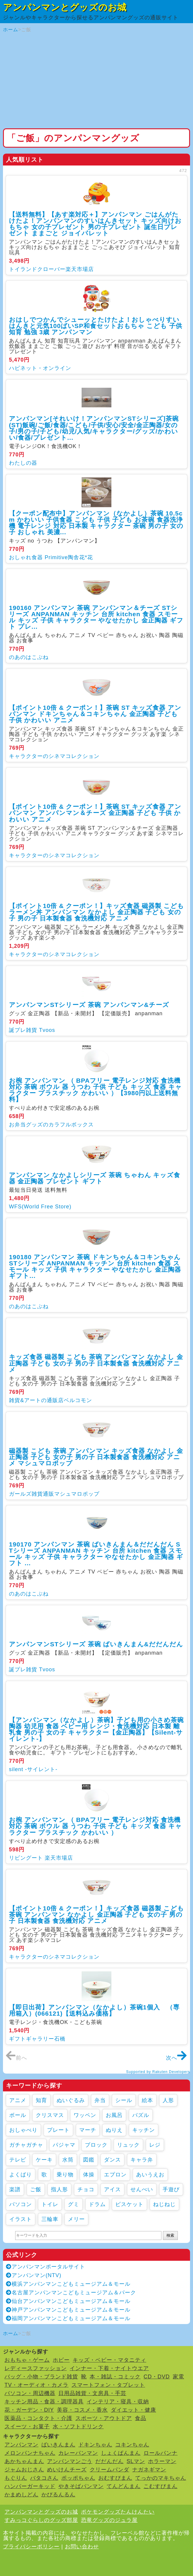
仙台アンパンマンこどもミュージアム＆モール (68, 2301)
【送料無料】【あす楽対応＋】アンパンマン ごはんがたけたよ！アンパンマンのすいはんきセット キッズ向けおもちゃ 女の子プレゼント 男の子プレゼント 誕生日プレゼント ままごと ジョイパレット (95, 224)
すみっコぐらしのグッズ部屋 (41, 2520)
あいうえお (150, 2175)
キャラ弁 (141, 2160)
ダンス (112, 2160)
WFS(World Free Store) (40, 1207)
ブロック (96, 2145)
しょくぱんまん (121, 2453)
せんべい (141, 2189)
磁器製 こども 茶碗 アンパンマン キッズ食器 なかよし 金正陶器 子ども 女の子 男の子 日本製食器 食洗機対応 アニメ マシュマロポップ (96, 1457)
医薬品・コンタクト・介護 (38, 2418)
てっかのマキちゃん (160, 2478)
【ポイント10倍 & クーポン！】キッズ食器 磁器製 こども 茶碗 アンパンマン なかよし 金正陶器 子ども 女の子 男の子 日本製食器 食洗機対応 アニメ (96, 1914)
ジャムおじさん (24, 2470)
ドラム (97, 2204)
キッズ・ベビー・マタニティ (109, 2360)
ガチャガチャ (26, 2145)
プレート (58, 2130)
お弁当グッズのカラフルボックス (51, 1125)
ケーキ (44, 2160)
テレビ (17, 2160)
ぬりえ (114, 2130)
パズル (140, 2115)
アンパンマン (21, 2445)
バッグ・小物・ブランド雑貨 (41, 2377)
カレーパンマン (78, 2453)
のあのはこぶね (29, 657)
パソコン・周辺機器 (29, 2393)
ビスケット (129, 2204)
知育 (41, 2100)
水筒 (68, 2160)
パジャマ (64, 2145)
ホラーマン (162, 2461)
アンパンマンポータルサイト (45, 2267)
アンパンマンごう (69, 2461)
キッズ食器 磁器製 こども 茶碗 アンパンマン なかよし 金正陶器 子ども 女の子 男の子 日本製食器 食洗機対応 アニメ (96, 1363)
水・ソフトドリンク (78, 2427)
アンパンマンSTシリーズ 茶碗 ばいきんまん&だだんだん (96, 1644)
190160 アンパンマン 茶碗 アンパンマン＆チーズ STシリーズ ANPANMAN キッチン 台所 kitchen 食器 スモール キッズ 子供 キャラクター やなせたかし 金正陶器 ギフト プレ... (96, 617)
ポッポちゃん (78, 2478)
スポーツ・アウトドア (103, 2418)
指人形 (59, 2189)
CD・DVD (157, 2377)
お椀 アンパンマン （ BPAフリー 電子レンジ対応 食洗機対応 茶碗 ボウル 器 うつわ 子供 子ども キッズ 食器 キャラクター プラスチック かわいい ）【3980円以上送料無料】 (95, 1090)
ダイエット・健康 (133, 2410)
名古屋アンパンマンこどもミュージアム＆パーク (71, 2293)
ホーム (10, 29)
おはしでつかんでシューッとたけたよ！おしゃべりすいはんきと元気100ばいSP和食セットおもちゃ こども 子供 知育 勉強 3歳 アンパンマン (95, 325)
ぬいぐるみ (71, 2100)
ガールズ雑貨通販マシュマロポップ (54, 1494)
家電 (178, 2377)
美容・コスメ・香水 (82, 2410)
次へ (176, 2058)
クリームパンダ (109, 2470)
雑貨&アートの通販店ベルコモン (50, 1400)
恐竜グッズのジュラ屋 (109, 2520)
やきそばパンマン (81, 2486)
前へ (16, 2058)
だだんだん (109, 2461)
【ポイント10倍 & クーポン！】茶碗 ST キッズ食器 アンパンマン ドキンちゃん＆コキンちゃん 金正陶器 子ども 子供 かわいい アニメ (95, 713)
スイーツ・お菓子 (27, 2427)
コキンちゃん (132, 2445)
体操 (88, 2175)
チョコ (85, 2189)
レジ (155, 2145)
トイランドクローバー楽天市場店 (51, 269)
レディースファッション (35, 2368)
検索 (170, 2235)
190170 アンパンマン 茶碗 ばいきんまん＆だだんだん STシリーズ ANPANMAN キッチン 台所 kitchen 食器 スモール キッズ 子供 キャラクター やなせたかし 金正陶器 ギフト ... (96, 1553)
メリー (76, 2219)
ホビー (61, 2360)
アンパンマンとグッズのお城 (65, 7)
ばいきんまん (58, 2445)
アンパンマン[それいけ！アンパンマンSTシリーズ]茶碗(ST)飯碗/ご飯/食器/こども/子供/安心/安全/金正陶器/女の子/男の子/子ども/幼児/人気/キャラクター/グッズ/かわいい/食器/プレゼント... (94, 428)
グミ (73, 2204)
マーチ (87, 2130)
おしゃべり (23, 2130)
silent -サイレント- (33, 1769)
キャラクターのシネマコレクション (54, 756)
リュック (128, 2145)
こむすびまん (161, 2486)
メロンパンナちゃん (29, 2453)
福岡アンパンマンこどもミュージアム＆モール (68, 2318)
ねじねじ (164, 2204)
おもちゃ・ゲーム (27, 2360)
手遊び (171, 2189)
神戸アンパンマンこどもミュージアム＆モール (68, 2310)
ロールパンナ (161, 2453)
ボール (17, 2115)
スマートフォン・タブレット (108, 2385)
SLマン (136, 2461)
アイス (112, 2189)
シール (123, 2100)
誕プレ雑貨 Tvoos (32, 1030)
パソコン (20, 2204)
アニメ (17, 2100)
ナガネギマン (149, 2470)
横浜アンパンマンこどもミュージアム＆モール (68, 2284)
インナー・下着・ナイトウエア (109, 2368)
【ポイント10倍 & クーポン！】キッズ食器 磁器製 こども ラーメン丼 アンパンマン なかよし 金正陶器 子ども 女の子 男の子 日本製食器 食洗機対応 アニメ (96, 912)
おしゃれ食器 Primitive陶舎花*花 (51, 557)
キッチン (143, 2130)
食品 (140, 2418)
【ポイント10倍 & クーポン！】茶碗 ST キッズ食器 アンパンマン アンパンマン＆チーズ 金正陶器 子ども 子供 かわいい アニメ (95, 812)
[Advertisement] (96, 80)
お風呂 (114, 2115)
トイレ (49, 2204)
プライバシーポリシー (31, 2547)
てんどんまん (124, 2486)
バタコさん (44, 2478)
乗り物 (65, 2175)
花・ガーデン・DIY (29, 2410)
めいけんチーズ (67, 2470)
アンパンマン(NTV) (33, 2275)
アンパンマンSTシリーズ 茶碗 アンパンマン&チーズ (89, 1004)
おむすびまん (115, 2478)
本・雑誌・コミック (115, 2377)
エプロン (115, 2175)
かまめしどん (21, 2495)
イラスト (20, 2219)
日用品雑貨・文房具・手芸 (92, 2393)
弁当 (100, 2100)
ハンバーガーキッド (29, 2486)
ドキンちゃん (95, 2445)
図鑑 (88, 2160)
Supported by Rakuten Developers (158, 2072)
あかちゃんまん (24, 2461)
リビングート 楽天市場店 (41, 1858)
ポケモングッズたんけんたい (118, 2512)
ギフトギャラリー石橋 (37, 2039)
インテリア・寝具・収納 (118, 2402)
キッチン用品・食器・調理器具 (44, 2402)
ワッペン (85, 2115)
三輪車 (49, 2219)
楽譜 (15, 2189)
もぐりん (15, 2478)
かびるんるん (58, 2495)
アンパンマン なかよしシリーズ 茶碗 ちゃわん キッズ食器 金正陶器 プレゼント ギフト (94, 1178)
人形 (168, 2100)
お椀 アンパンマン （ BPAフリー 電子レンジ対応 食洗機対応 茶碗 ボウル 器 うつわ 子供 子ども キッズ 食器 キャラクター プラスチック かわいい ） (95, 1826)
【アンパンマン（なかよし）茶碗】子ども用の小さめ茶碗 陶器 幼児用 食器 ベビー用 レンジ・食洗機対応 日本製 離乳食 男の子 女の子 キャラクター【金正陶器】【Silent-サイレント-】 (96, 1729)
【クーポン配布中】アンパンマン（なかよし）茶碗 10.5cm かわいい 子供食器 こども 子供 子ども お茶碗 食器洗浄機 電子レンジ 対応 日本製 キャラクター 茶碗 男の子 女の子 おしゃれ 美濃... (96, 522)
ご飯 (35, 2189)
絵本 (147, 2100)
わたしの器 (23, 463)
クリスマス (50, 2115)
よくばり (20, 2175)
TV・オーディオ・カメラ (36, 2385)
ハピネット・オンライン (40, 368)
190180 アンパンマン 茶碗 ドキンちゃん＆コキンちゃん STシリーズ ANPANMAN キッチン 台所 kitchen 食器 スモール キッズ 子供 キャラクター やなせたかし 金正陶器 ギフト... (95, 1266)
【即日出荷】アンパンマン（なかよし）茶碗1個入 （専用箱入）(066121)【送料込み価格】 (94, 2010)
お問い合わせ (82, 2547)
